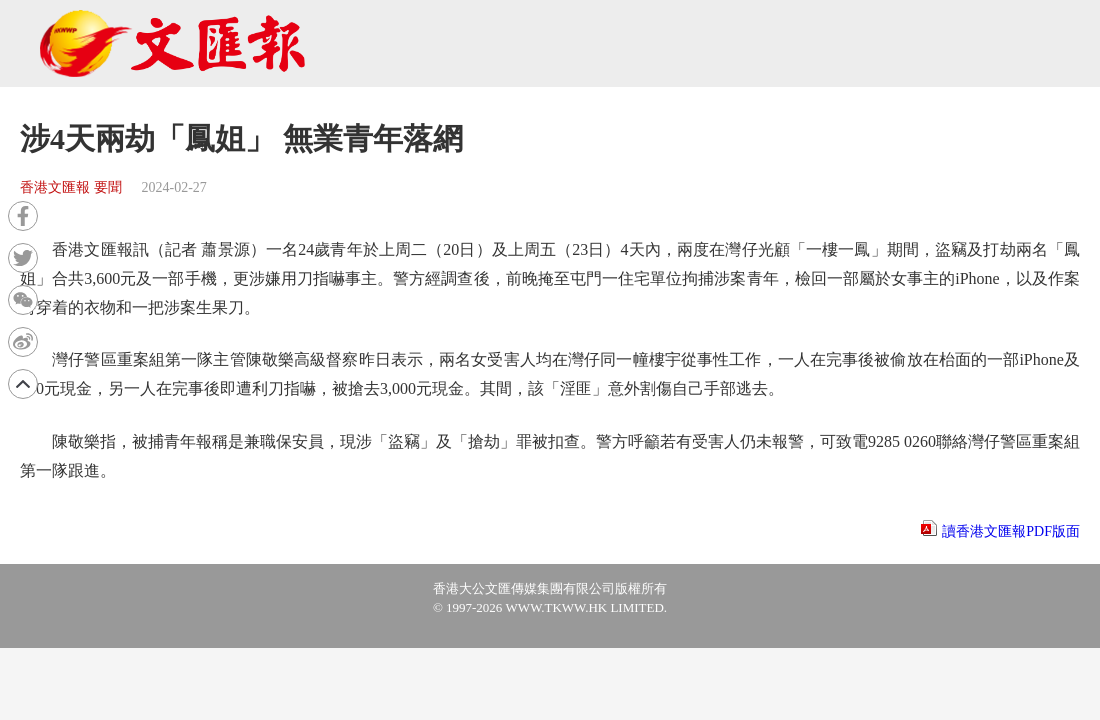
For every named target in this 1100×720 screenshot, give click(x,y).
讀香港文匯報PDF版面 (1011, 531)
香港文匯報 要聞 (71, 187)
